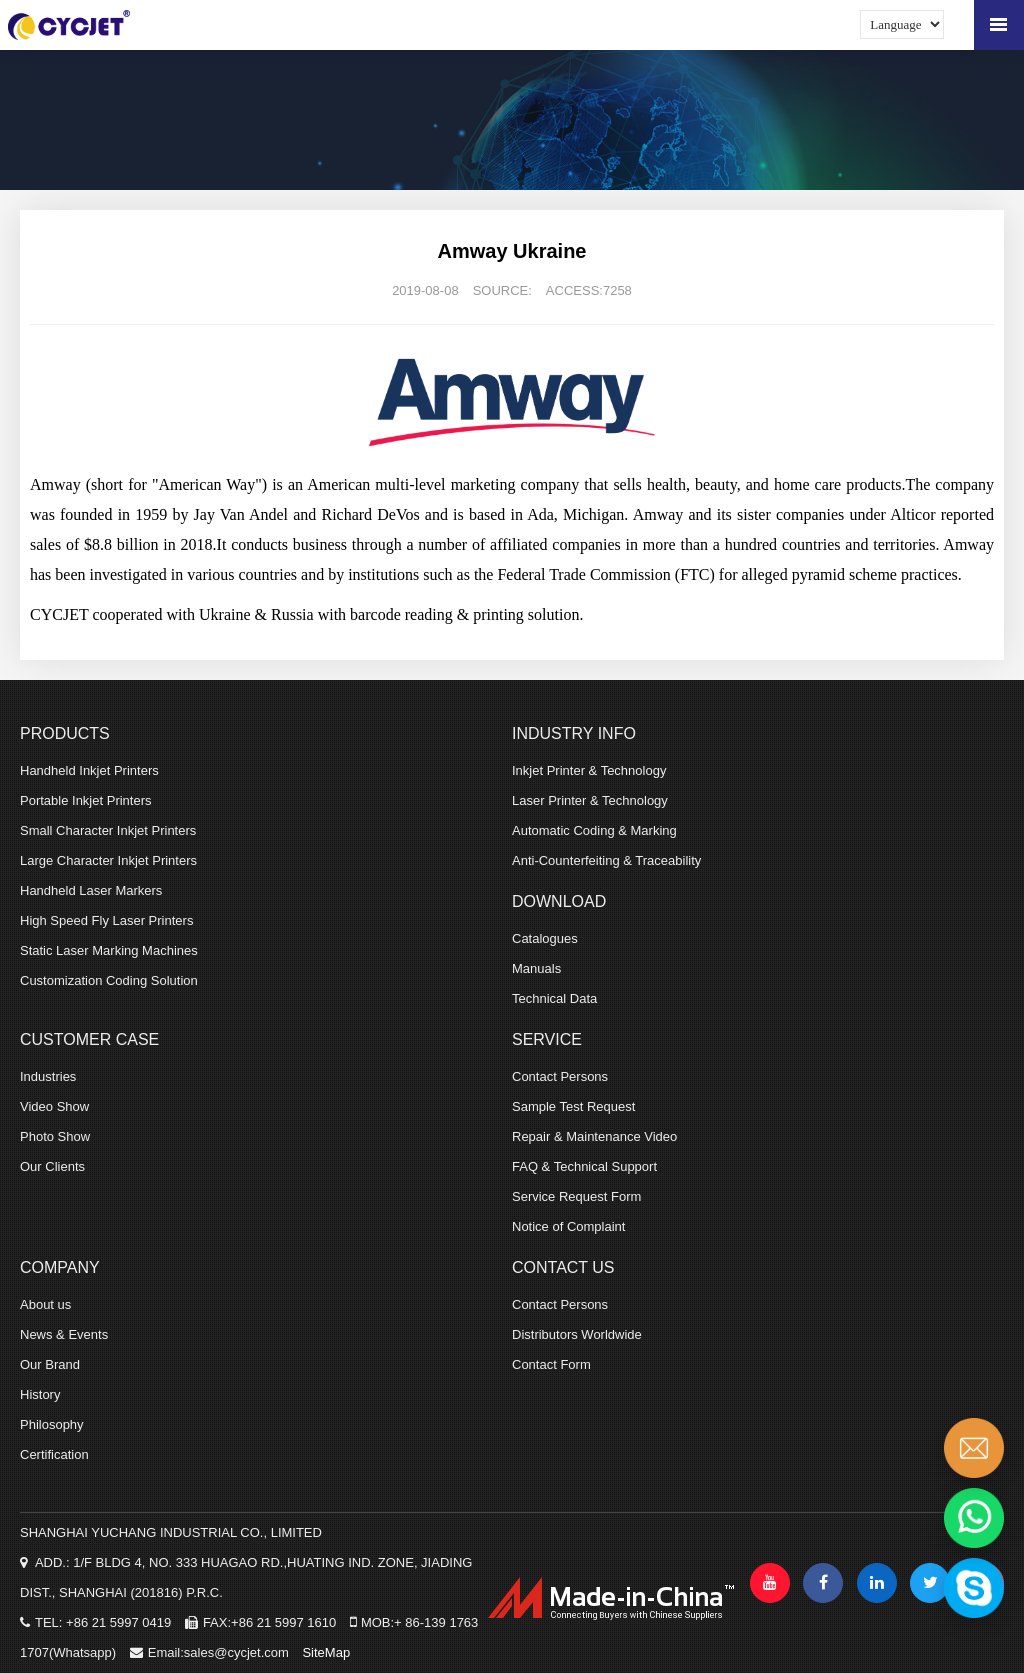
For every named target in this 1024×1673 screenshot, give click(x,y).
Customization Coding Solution (109, 980)
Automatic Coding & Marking (594, 830)
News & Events (64, 1334)
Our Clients (52, 1166)
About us (45, 1304)
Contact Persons (560, 1076)
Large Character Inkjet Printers (108, 860)
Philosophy (52, 1424)
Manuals (536, 968)
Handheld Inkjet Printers (89, 770)
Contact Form (551, 1364)
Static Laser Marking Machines (109, 950)
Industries (48, 1076)
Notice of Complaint (568, 1226)
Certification (54, 1454)
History (40, 1394)
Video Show (54, 1106)
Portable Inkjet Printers (86, 800)
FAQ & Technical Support (584, 1166)
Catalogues (545, 938)
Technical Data (554, 998)
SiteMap (326, 1652)
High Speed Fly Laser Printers (106, 920)
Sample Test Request (573, 1106)
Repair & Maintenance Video (594, 1136)
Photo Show (55, 1136)
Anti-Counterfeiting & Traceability (606, 860)
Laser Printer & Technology (590, 800)
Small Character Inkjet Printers (108, 830)
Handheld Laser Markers (91, 890)
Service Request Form (576, 1196)
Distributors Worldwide (577, 1334)
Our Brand (50, 1364)
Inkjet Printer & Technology (589, 770)
